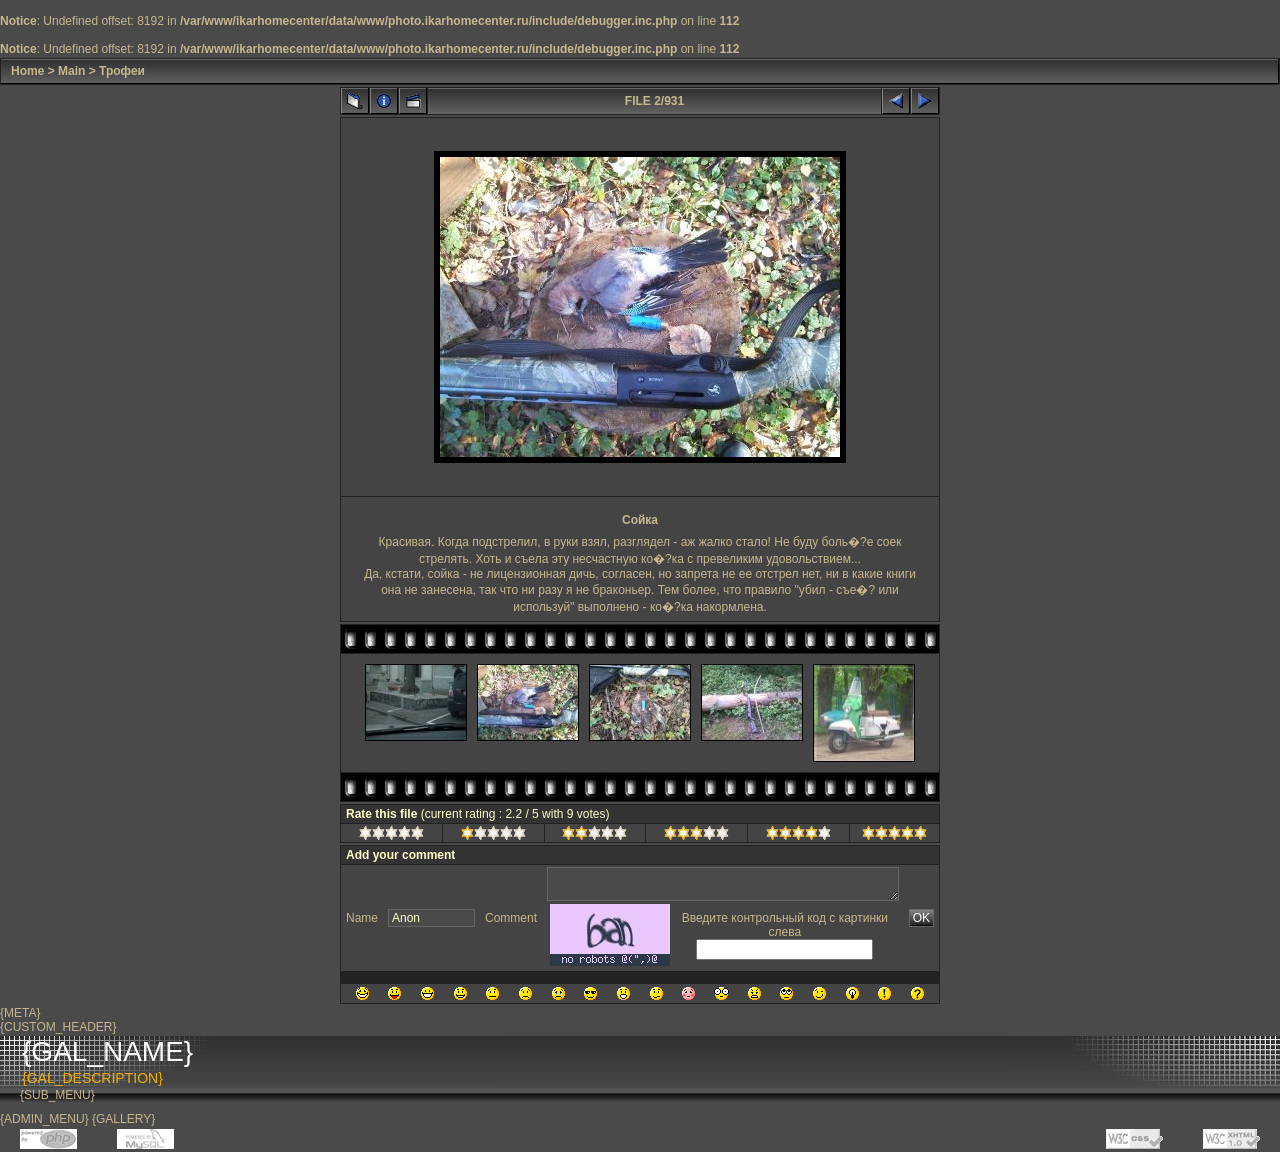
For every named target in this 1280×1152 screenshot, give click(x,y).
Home (27, 71)
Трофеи (122, 71)
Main (71, 71)
